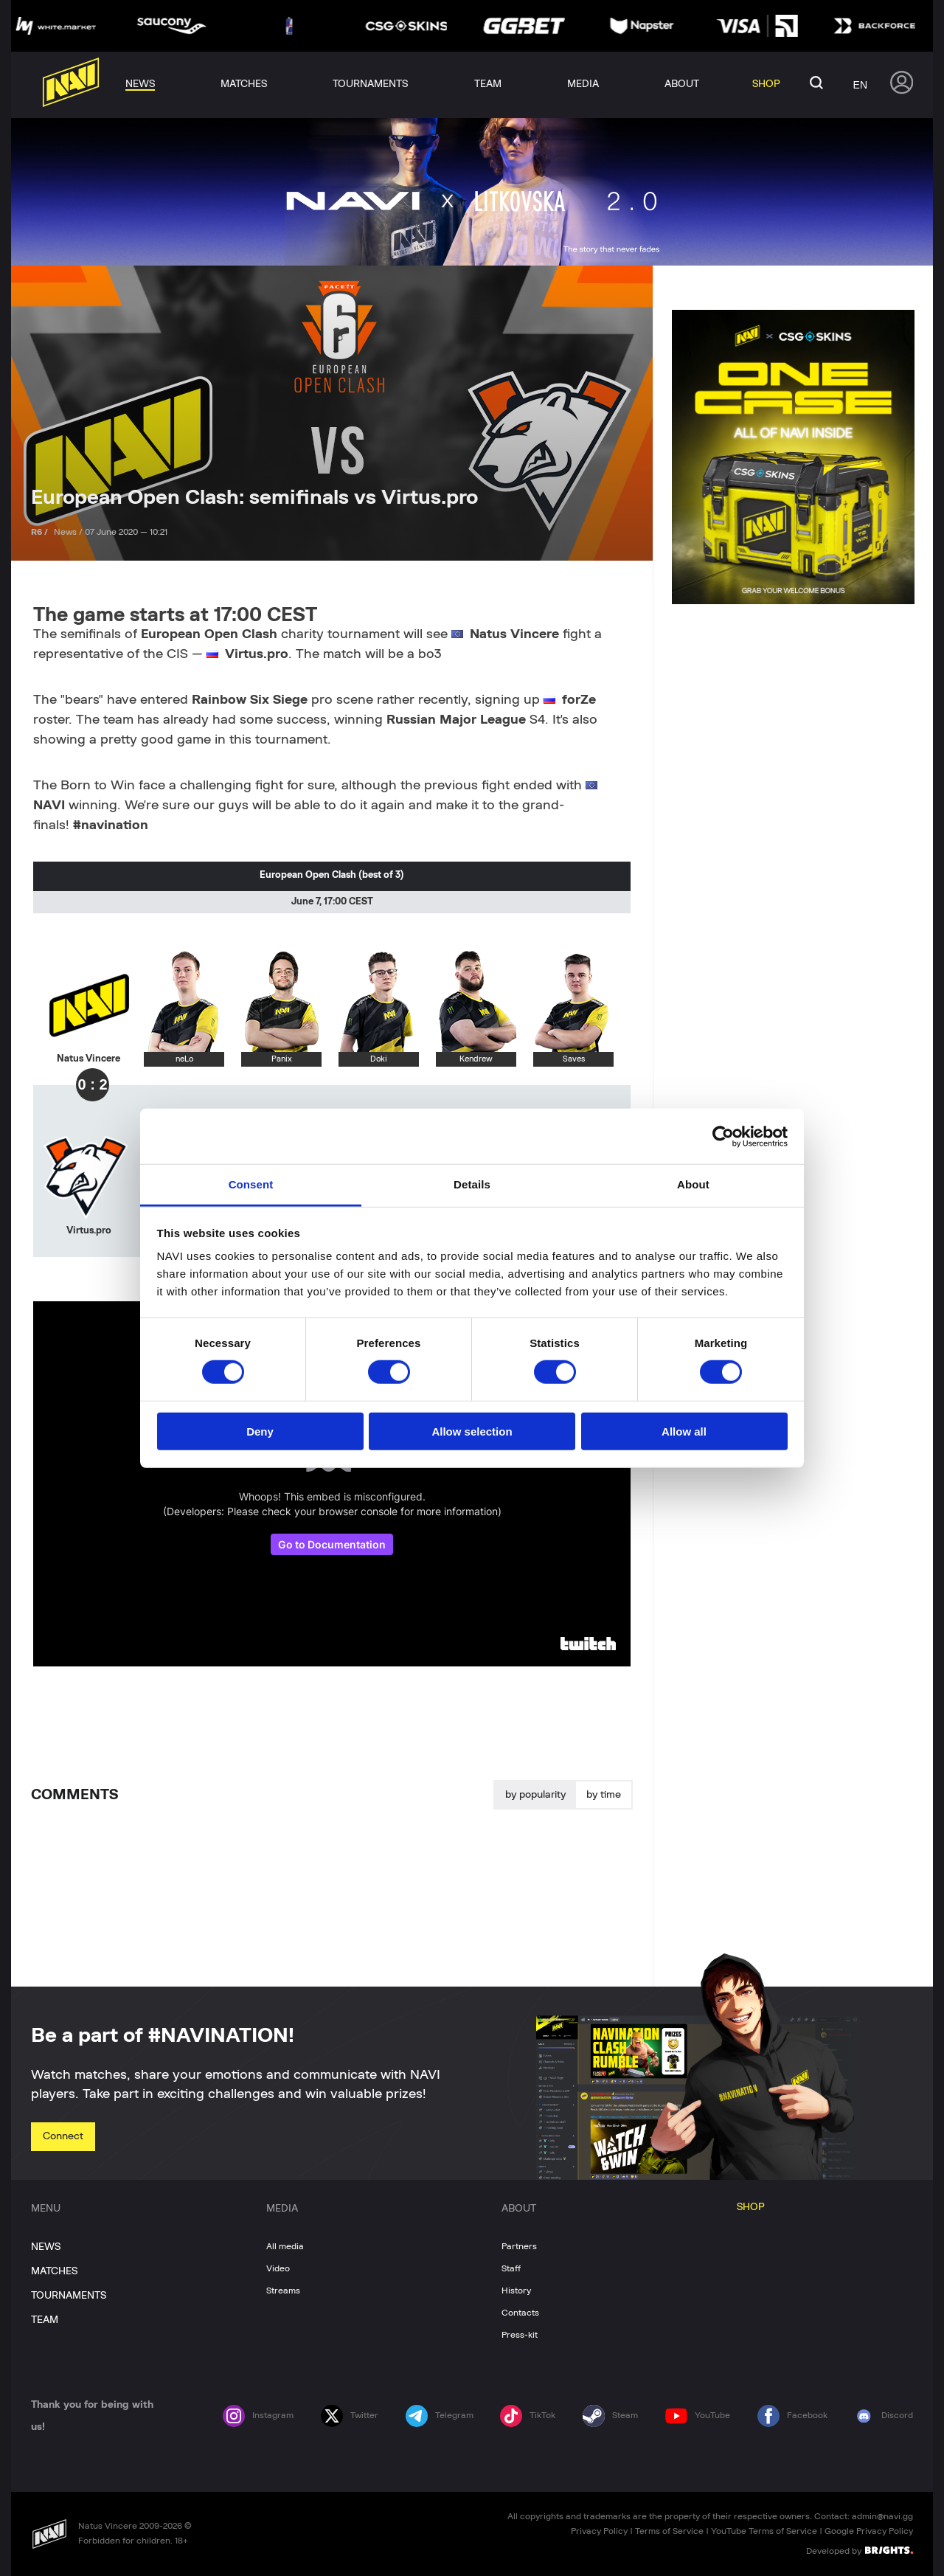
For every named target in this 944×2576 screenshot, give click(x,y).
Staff (511, 2268)
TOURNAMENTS (68, 2296)
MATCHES (54, 2271)
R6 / (40, 531)
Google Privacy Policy (869, 2531)
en (860, 85)
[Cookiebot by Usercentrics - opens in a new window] (723, 1136)
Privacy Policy (599, 2531)
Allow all (684, 1431)
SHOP (751, 2207)
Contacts (520, 2312)
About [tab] (693, 1184)
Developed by (859, 2550)
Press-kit (520, 2334)
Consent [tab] (251, 1184)
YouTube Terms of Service (764, 2531)
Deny (260, 1431)
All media (285, 2246)
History (516, 2290)
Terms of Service (669, 2531)
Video (278, 2268)
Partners (519, 2246)
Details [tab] (472, 1184)
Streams (283, 2290)
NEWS (45, 2247)
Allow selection (471, 1431)
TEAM (44, 2320)
